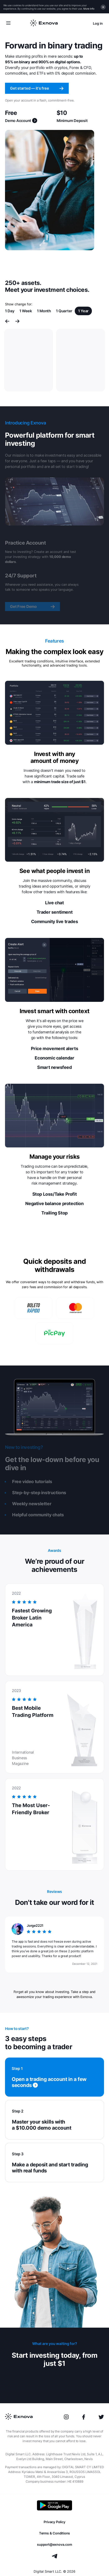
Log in (98, 23)
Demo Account (21, 120)
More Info (88, 8)
